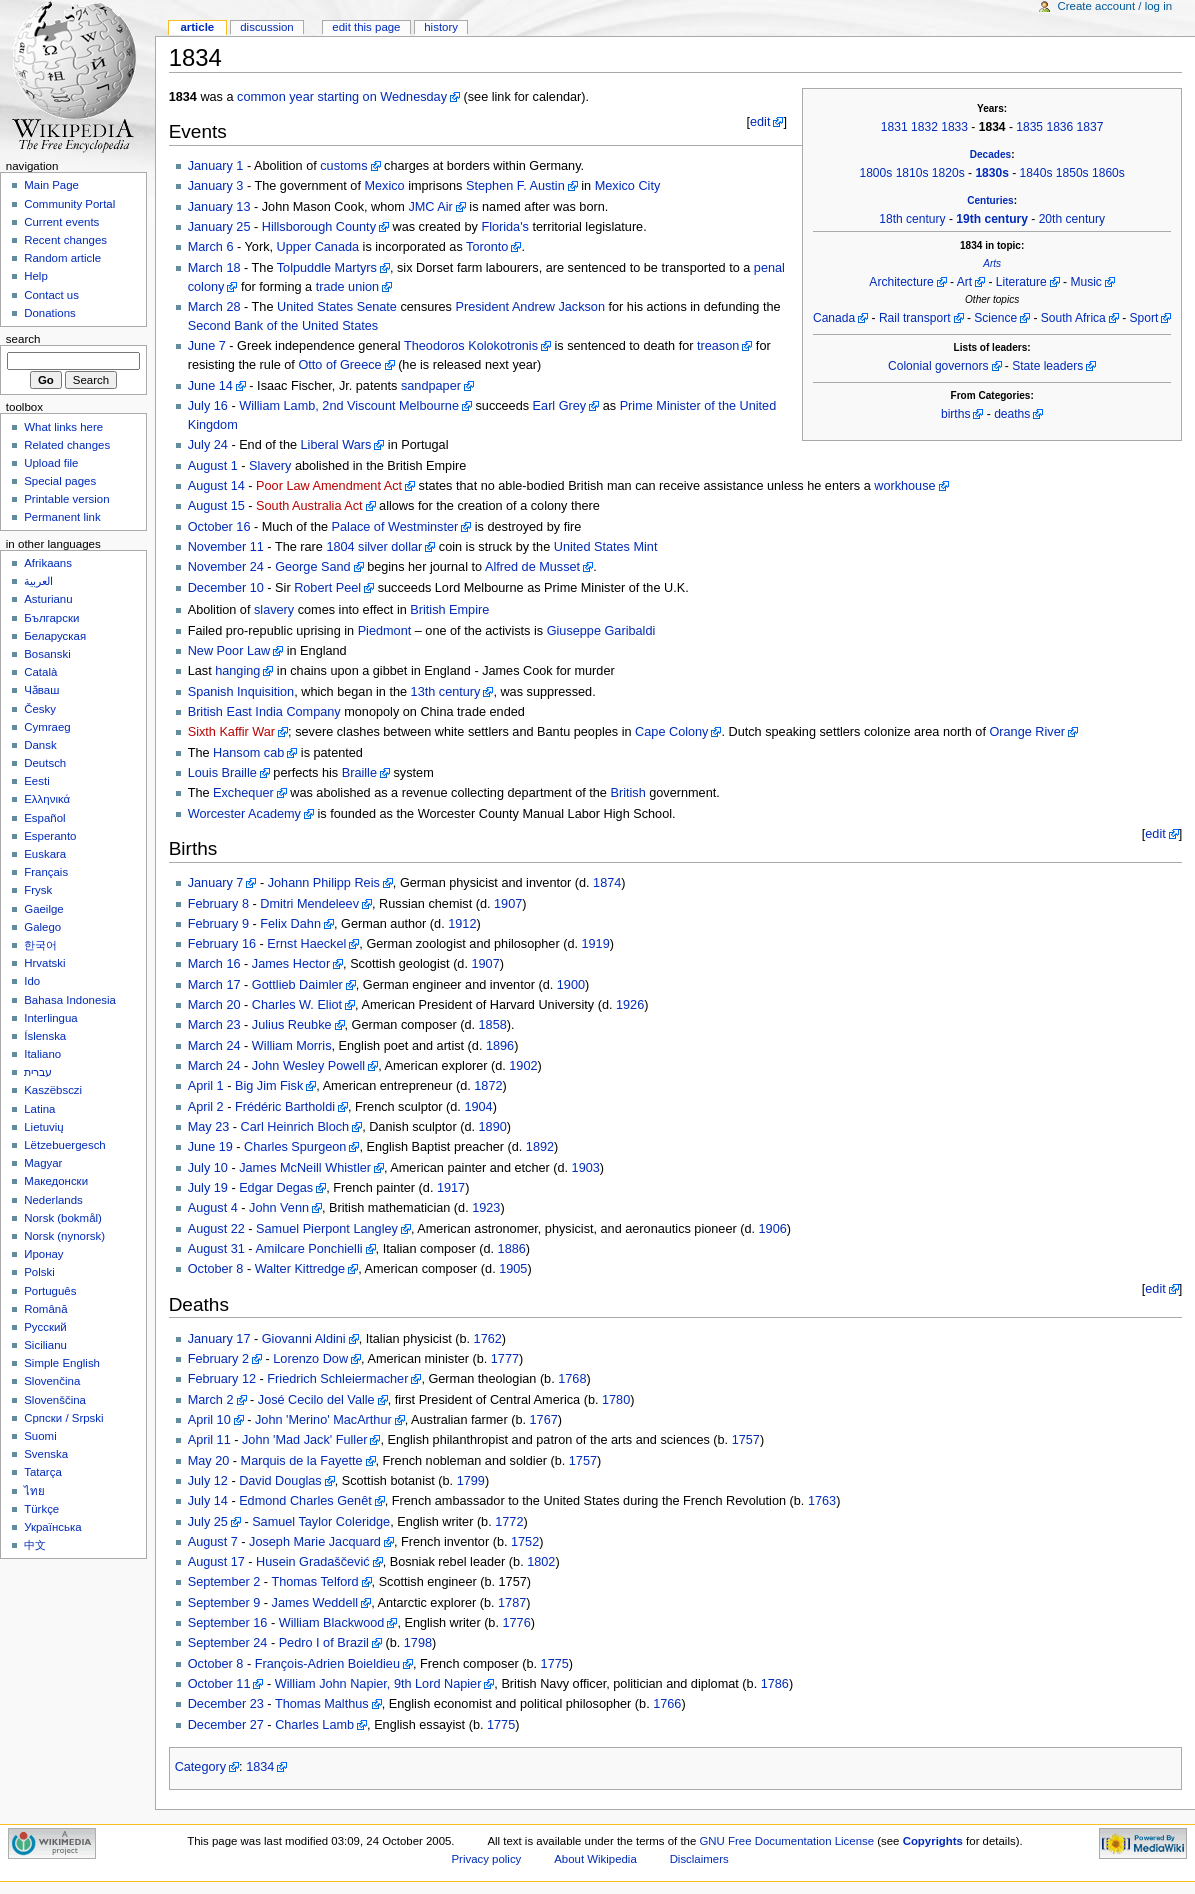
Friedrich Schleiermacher (337, 1379)
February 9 (218, 924)
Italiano (42, 1054)
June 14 (210, 386)
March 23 (214, 1025)
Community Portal (69, 204)
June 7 (207, 346)
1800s (875, 173)
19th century (992, 219)
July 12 (208, 1481)
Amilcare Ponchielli (308, 1249)
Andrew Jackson (558, 307)
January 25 (219, 227)
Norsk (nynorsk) (64, 1236)
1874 (607, 883)
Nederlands (53, 1200)
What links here (63, 427)
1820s (948, 173)
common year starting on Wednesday (342, 97)
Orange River (1026, 732)
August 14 (216, 486)
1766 (667, 1704)
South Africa (1073, 318)
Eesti (36, 781)
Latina (39, 1109)
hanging (237, 671)
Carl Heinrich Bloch (295, 1127)
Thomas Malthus (322, 1704)
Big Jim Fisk (269, 1086)
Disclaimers (699, 1859)
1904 (478, 1107)
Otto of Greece (339, 365)
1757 (746, 1440)
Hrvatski (44, 963)
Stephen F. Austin (515, 186)
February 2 (218, 1359)
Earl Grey (560, 406)
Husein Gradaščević (313, 1562)
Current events (61, 222)
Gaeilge (43, 909)
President (482, 307)
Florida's (505, 227)
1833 (954, 127)
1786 (775, 1684)
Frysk (38, 890)
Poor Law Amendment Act (329, 486)
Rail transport (915, 318)
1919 (596, 944)
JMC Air (430, 207)
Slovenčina (52, 1381)
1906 (773, 1229)
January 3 (216, 186)
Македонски (56, 1181)
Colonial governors (938, 366)
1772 (509, 1522)
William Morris (292, 1046)
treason (718, 346)
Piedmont (385, 631)
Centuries (990, 200)
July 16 (208, 406)
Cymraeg (47, 727)
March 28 (214, 307)
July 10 (208, 1168)
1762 (488, 1339)
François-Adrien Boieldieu (327, 1664)
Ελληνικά (47, 799)
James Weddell (315, 1603)
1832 (924, 127)
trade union (348, 287)
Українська (52, 1527)
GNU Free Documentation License (786, 1841)
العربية (38, 581)
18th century (912, 219)
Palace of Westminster (395, 527)
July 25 (208, 1522)
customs (343, 166)
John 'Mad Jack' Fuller (304, 1440)
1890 (493, 1127)
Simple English (62, 1363)
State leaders (1047, 366)
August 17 (216, 1562)
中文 (35, 1545)
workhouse (904, 486)
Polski (39, 1272)
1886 (512, 1249)
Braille (359, 773)
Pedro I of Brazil (324, 1643)
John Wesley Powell (308, 1066)
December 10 (226, 588)
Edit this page (366, 27)
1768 (572, 1379)
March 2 (211, 1400)
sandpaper (431, 386)
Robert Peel (327, 588)
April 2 (206, 1107)
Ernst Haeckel (306, 944)
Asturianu (48, 599)
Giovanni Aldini (304, 1339)
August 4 (213, 1208)
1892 (540, 1147)
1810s (912, 173)
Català (40, 672)
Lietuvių (43, 1127)
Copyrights (933, 1841)
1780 (616, 1400)
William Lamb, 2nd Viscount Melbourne (349, 406)
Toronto (487, 247)
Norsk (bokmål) (63, 1218)
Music (1085, 282)
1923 (486, 1208)
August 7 (213, 1542)
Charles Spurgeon (295, 1147)
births (955, 414)
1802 (541, 1562)
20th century (1072, 219)
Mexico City (628, 186)
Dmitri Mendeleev (309, 904)
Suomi (40, 1436)
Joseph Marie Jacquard (315, 1542)
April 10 (209, 1420)
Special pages (60, 481)
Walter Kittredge (300, 1269)
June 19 (210, 1147)
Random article (62, 258)
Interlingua (51, 1018)
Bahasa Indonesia (70, 1000)
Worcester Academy (244, 814)
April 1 (206, 1086)
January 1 (216, 166)
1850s (1072, 173)
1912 (462, 924)
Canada (834, 318)
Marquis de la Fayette (302, 1461)
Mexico (384, 186)
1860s (1108, 173)
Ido (32, 981)
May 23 (209, 1127)
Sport (1144, 318)
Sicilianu (45, 1345)
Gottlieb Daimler (297, 985)
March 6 (211, 247)
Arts (992, 263)
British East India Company (264, 712)
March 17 (214, 985)
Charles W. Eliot (297, 1005)
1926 (630, 1005)
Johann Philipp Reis (324, 883)
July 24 (208, 445)
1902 (523, 1066)
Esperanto (50, 836)
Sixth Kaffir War (231, 732)
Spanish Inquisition (241, 692)
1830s (992, 173)
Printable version (66, 499)
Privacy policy (487, 1859)
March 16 (214, 964)
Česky (40, 709)
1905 (513, 1269)
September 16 (228, 1623)
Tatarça (43, 1472)
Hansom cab (248, 753)
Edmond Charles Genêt (305, 1501)
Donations (50, 313)
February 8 (218, 904)
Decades (990, 154)
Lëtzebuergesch (65, 1145)
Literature (1021, 282)
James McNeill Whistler (305, 1168)
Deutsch (45, 763)
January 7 (216, 883)
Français (46, 872)
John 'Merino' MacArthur (323, 1420)
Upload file (51, 463)
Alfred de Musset (532, 567)
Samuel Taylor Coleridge (321, 1522)
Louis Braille (222, 773)
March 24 (214, 1046)
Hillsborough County (319, 227)
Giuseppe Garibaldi (601, 631)
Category (200, 1767)
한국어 (40, 945)
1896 (500, 1046)
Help (36, 276)
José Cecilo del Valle (316, 1400)
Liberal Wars (336, 445)
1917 (451, 1188)
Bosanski (47, 654)
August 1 (213, 466)
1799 (471, 1481)
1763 (822, 1501)
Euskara (45, 854)
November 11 (226, 547)
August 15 (216, 506)
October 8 (216, 1269)
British (627, 793)
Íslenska (45, 1036)
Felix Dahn (290, 924)
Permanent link (62, 517)
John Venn (279, 1208)
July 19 (208, 1188)
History (441, 27)
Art (964, 282)
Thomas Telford (314, 1582)
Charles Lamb (314, 1725)
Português (50, 1291)
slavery (274, 610)
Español (44, 818)
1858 (493, 1025)
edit (760, 122)
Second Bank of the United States (283, 326)
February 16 (222, 944)
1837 (1090, 127)
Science (995, 318)
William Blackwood (332, 1623)
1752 (525, 1542)
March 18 (214, 268)
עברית (38, 1072)
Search (23, 339)
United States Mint (606, 547)
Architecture (901, 282)
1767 (544, 1420)
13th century (446, 692)
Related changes (67, 445)
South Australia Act (309, 506)
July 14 (208, 1501)
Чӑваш (41, 690)
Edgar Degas (276, 1188)
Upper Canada (318, 247)
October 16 (219, 527)
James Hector (291, 964)
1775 (555, 1664)
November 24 (226, 567)
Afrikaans (48, 563)
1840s (1036, 173)
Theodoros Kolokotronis (471, 346)
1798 (418, 1643)
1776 (516, 1623)
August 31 (216, 1249)
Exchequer (243, 793)
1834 (260, 1767)
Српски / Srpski (63, 1418)
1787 (512, 1603)
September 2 (224, 1582)
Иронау (43, 1254)
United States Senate (337, 307)
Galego (42, 927)
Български (51, 618)
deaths (1012, 414)
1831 (894, 127)
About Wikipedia (595, 1859)
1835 (1029, 127)
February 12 (222, 1379)
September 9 (224, 1603)
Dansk (40, 745)
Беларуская (55, 636)
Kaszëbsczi (53, 1090)
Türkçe (41, 1509)
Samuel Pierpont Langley (327, 1229)
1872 (488, 1086)
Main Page (51, 185)
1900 (571, 985)
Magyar (43, 1163)
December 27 (226, 1725)
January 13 (219, 207)
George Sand (312, 567)
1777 (505, 1359)
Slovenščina (55, 1400)
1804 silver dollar (374, 547)
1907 (508, 904)
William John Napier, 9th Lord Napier (378, 1684)
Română (45, 1309)
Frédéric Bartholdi (285, 1107)
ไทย (34, 1491)
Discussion (266, 27)
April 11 (209, 1440)
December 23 (226, 1704)
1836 (1059, 127)
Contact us (51, 295)
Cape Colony (671, 732)
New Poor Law (229, 651)
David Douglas (280, 1481)
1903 (586, 1168)
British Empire (449, 610)
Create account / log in (1114, 6)
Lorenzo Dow (310, 1359)
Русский (45, 1327)
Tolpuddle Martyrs (327, 268)
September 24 (228, 1643)
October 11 (219, 1684)
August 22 (216, 1229)
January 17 (219, 1339)
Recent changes (65, 240)
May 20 (209, 1461)
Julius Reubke (292, 1025)
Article (197, 27)
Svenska (46, 1454)
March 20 (214, 1005)
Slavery (270, 466)
